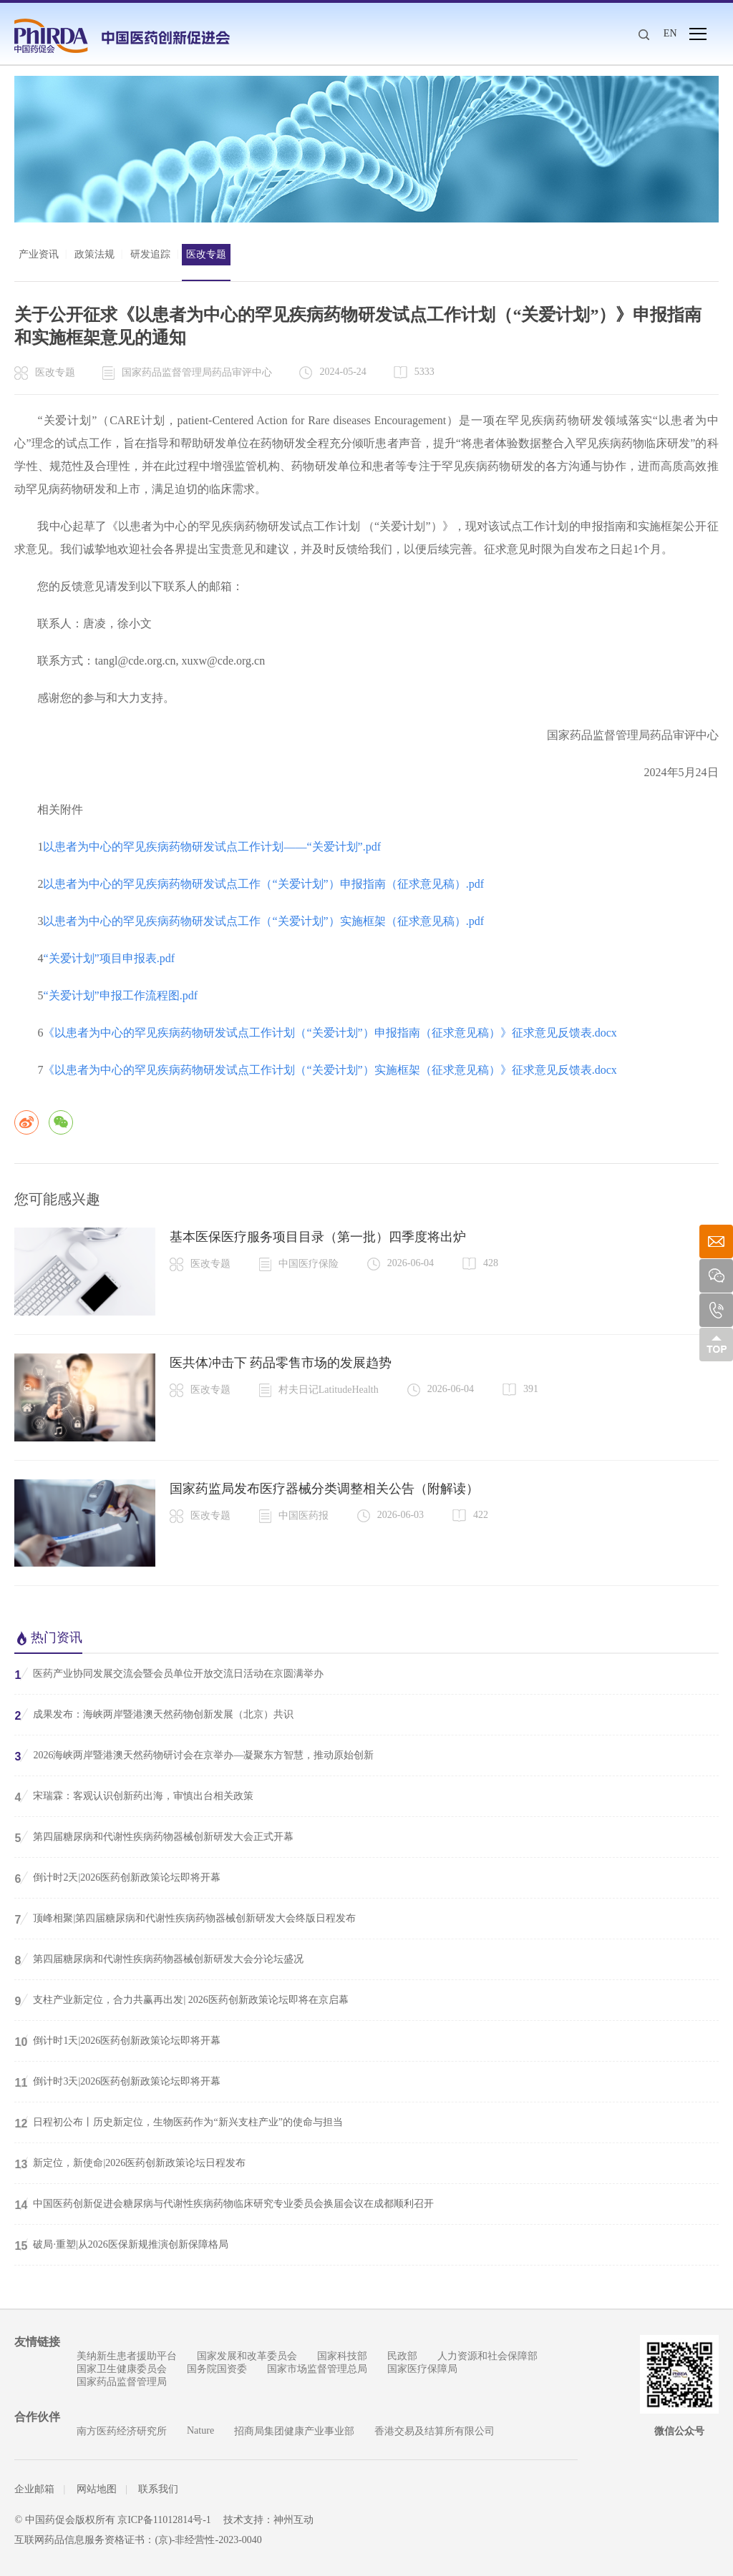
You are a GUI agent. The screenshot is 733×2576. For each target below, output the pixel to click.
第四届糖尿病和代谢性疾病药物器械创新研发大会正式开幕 (153, 1837)
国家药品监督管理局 (122, 2381)
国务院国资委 (217, 2369)
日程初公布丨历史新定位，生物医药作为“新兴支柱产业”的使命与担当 (178, 2122)
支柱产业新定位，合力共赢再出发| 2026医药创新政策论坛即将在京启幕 (181, 2000)
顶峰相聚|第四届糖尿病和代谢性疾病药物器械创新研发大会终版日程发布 (185, 1918)
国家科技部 (342, 2356)
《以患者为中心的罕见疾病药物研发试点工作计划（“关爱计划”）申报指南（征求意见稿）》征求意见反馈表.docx (329, 1033)
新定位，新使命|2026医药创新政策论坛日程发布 (130, 2163)
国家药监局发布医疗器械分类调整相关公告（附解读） (324, 1489)
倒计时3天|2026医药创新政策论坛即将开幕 (117, 2082)
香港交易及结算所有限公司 (434, 2431)
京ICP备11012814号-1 (164, 2519)
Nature (200, 2430)
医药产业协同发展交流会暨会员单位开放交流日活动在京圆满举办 (169, 1674)
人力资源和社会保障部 (487, 2356)
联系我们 (158, 2489)
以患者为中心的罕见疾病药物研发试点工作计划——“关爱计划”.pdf (212, 847)
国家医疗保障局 (422, 2369)
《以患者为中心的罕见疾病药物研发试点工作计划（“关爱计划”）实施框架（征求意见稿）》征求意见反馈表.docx (329, 1070)
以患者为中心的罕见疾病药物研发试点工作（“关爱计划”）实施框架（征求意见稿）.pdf (263, 921)
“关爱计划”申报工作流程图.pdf (120, 995)
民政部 (402, 2356)
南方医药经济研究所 (122, 2431)
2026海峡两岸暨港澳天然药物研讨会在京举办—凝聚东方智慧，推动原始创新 (194, 1755)
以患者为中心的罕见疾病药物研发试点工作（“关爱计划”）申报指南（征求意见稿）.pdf (263, 884)
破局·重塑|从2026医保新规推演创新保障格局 (121, 2245)
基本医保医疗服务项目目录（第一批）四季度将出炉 (318, 1237)
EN (670, 33)
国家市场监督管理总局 (317, 2369)
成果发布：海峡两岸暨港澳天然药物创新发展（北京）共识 (153, 1715)
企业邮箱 (34, 2489)
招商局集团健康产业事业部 (294, 2431)
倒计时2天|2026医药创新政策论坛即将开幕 (117, 1878)
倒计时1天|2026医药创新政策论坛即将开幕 (117, 2041)
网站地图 (97, 2489)
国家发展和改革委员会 (247, 2356)
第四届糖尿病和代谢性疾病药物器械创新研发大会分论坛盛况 (159, 1959)
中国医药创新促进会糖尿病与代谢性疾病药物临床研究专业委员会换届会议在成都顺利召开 (224, 2204)
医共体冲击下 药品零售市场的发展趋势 (281, 1363)
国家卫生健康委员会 (122, 2369)
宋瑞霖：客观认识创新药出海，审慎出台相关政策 (133, 1796)
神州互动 (294, 2519)
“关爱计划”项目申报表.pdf (109, 958)
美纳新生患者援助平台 (127, 2356)
